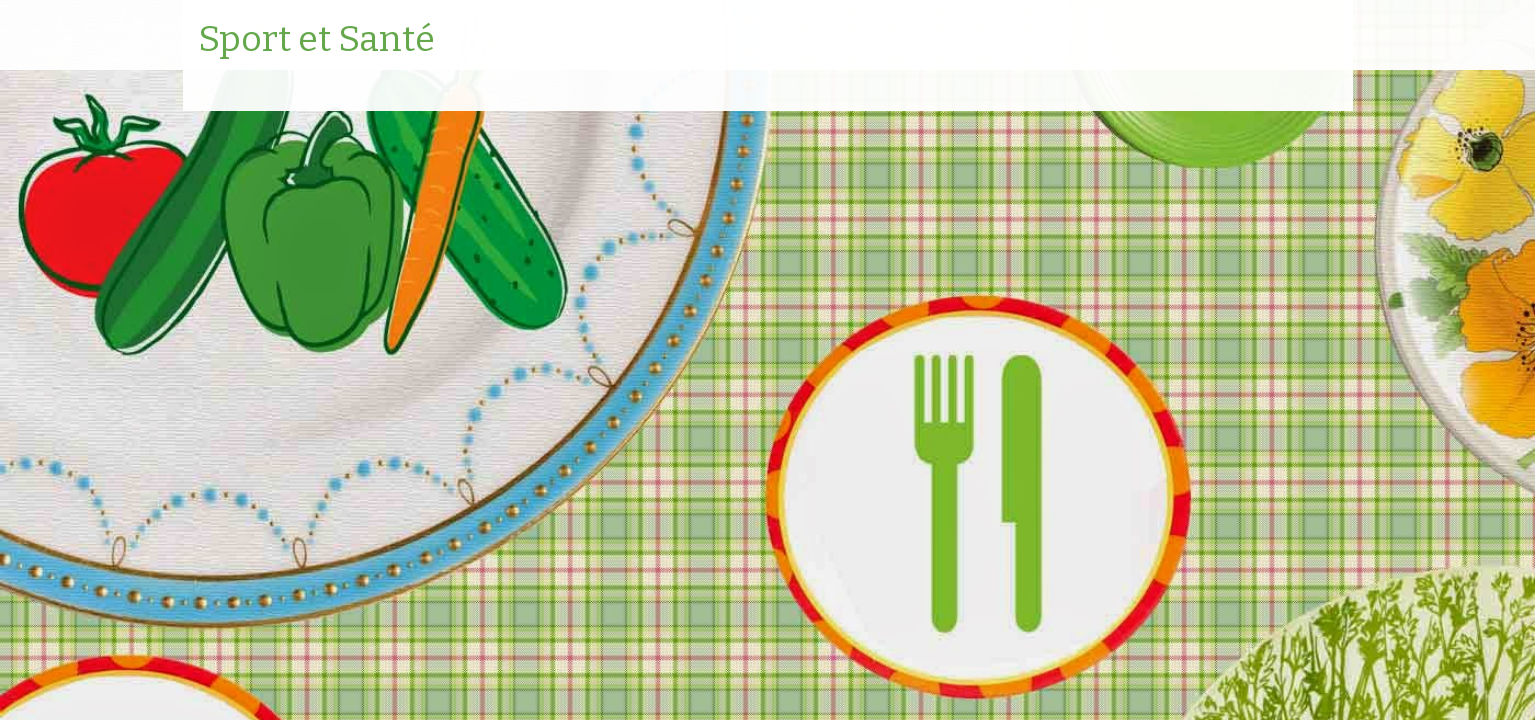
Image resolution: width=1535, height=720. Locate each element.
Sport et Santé (316, 40)
